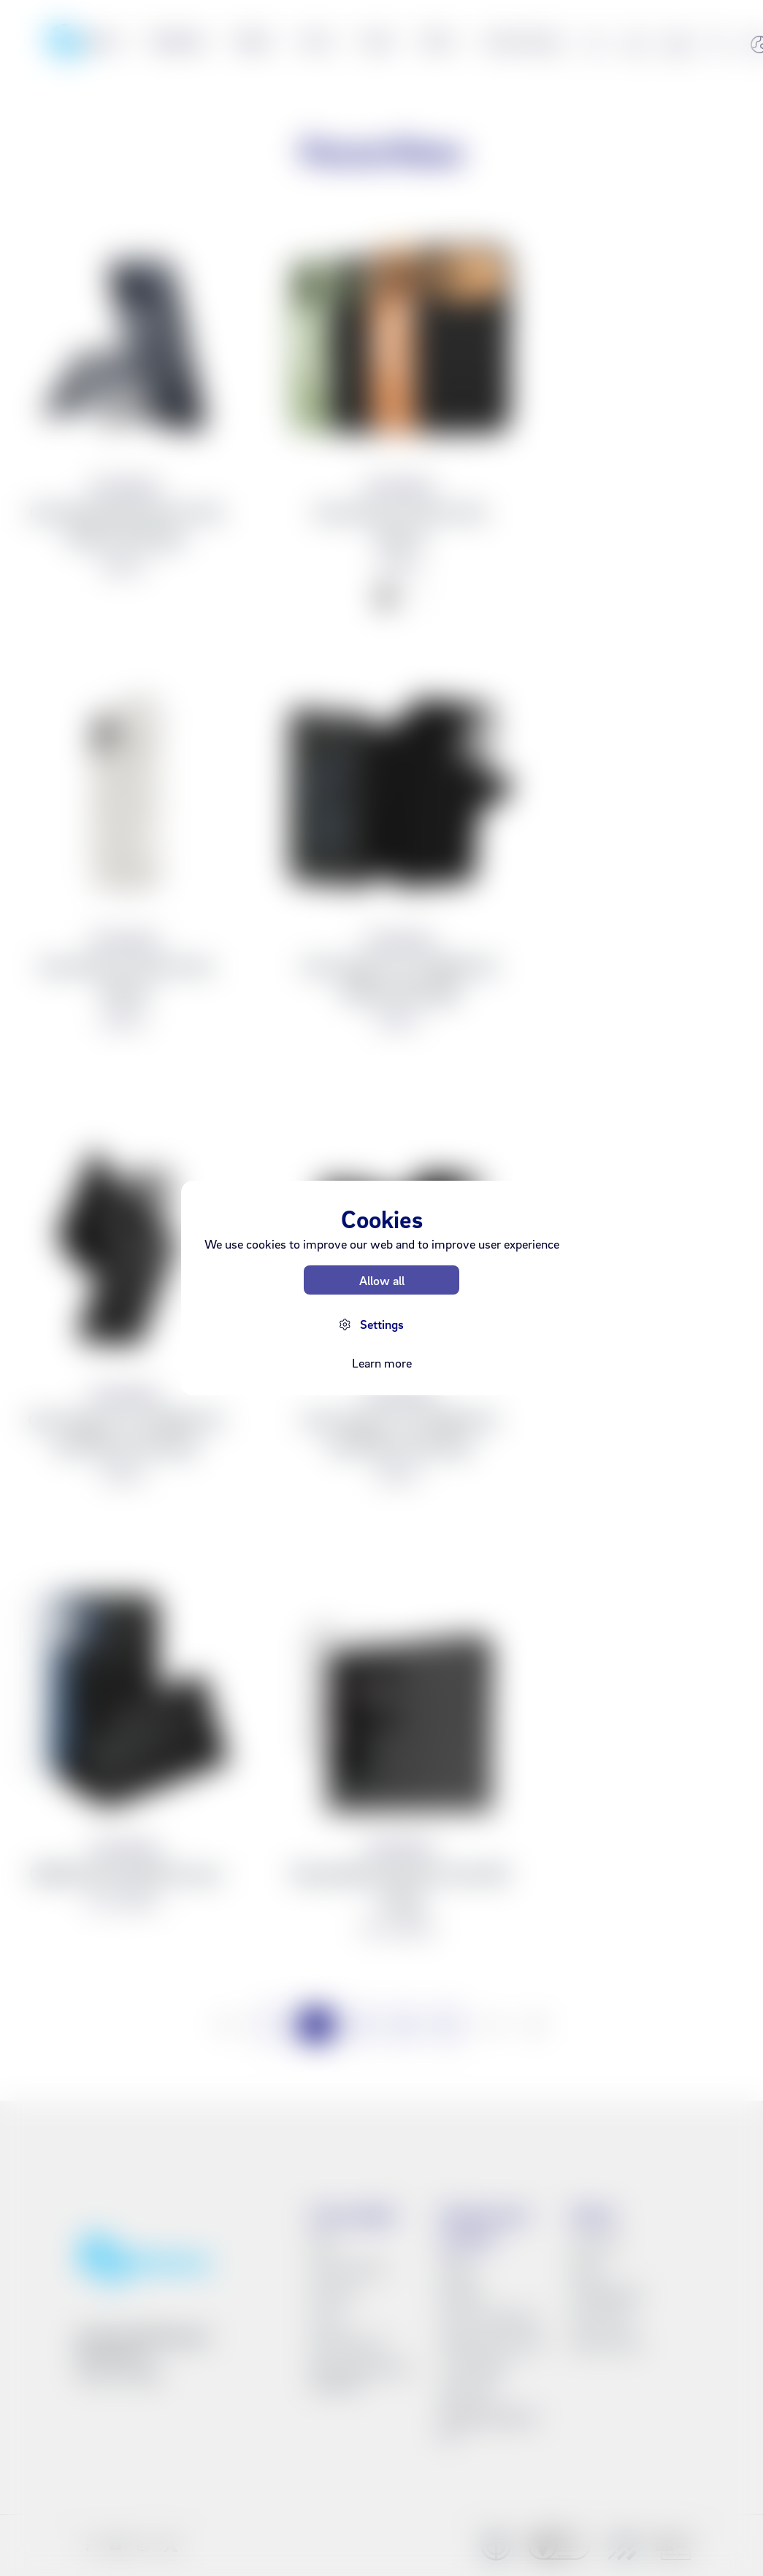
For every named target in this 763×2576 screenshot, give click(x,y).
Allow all (381, 1280)
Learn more (382, 1362)
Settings (382, 1324)
